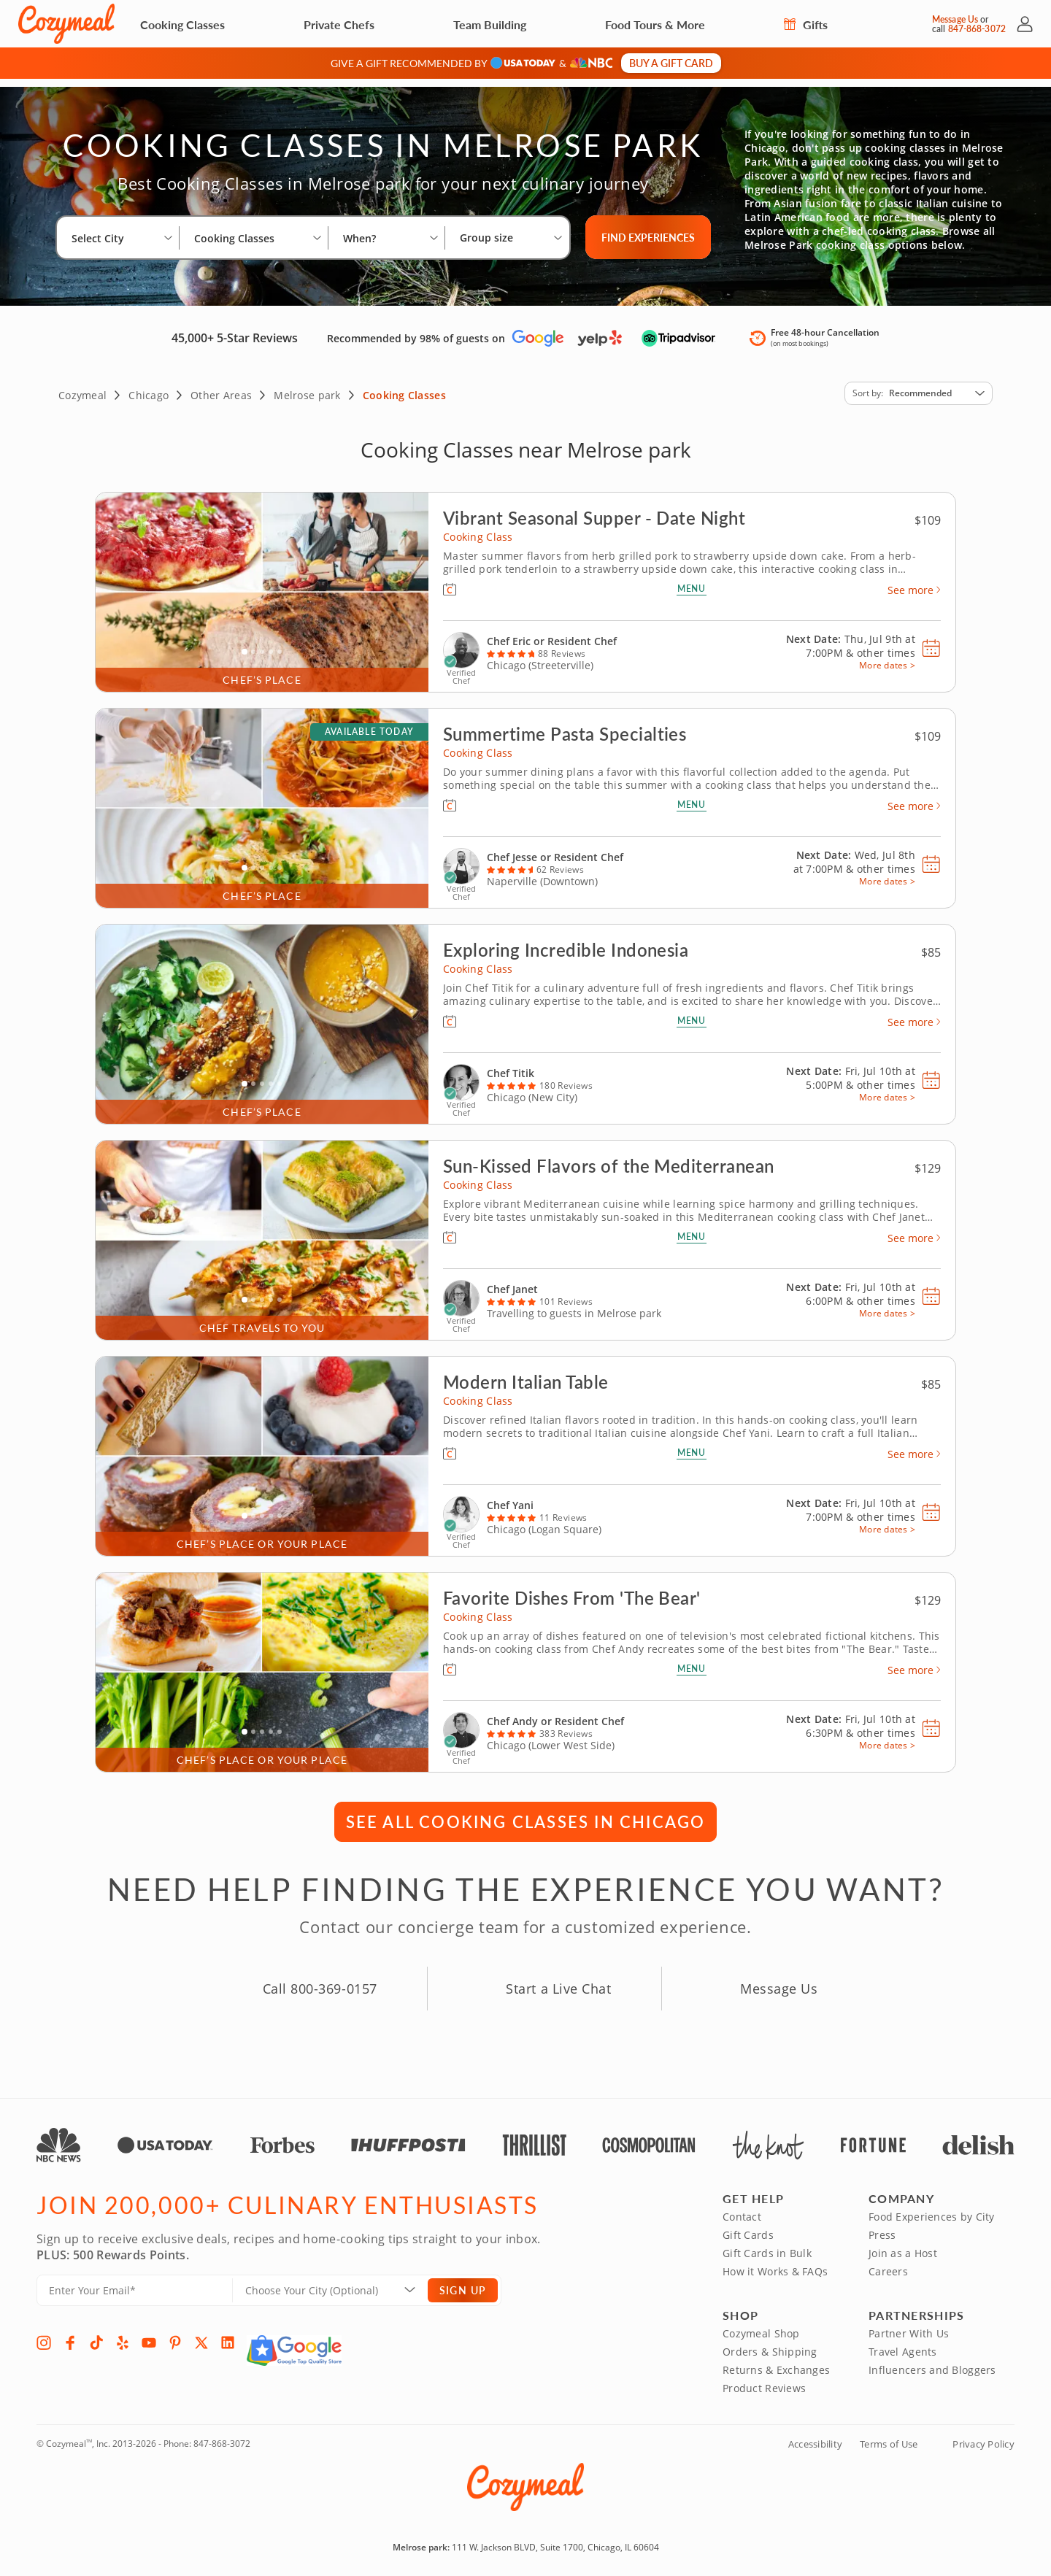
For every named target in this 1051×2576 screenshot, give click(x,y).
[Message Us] (919, 24)
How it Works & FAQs (775, 2263)
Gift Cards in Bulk (767, 2245)
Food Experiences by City (932, 2209)
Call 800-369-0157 (320, 1980)
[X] (201, 2334)
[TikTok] (96, 2334)
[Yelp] (122, 2334)
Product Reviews (764, 2380)
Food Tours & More (655, 24)
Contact (742, 2209)
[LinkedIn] (227, 2334)
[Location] (339, 2282)
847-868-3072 (221, 2435)
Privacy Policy (983, 2435)
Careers (888, 2263)
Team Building (489, 24)
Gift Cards (748, 2227)
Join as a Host (903, 2245)
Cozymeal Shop (761, 2325)
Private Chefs (339, 24)
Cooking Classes (182, 24)
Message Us (955, 19)
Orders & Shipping (770, 2344)
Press (882, 2227)
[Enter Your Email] (134, 2282)
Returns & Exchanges (776, 2362)
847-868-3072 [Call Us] (977, 29)
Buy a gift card (671, 62)
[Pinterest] (175, 2334)
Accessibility (815, 2435)
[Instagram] (43, 2334)
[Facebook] (70, 2334)
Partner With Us (909, 2325)
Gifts (806, 24)
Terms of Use (888, 2435)
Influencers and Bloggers (932, 2362)
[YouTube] (149, 2334)
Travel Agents (903, 2344)
